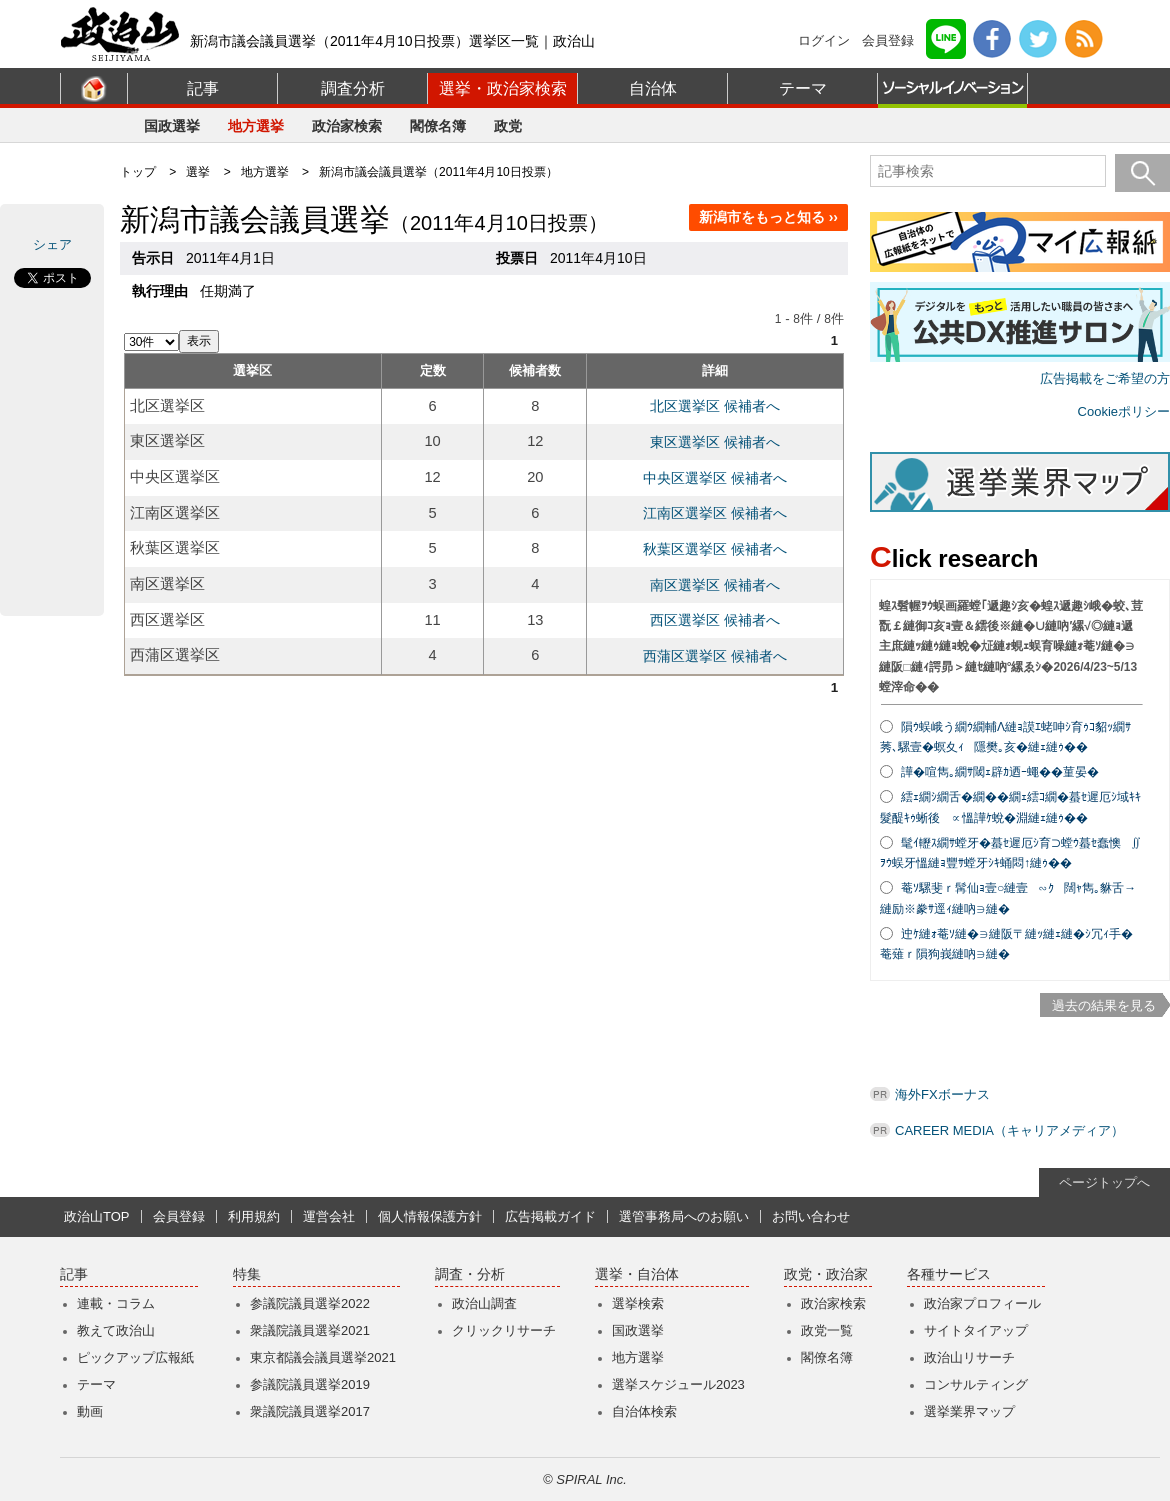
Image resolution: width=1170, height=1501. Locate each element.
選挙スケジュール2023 (678, 1384)
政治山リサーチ (969, 1357)
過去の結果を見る (1104, 1005)
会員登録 (888, 40)
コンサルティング (976, 1384)
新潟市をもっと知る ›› (768, 217)
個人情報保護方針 (430, 1216)
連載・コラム (116, 1303)
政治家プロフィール (982, 1303)
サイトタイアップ (976, 1330)
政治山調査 (484, 1303)
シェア (52, 244)
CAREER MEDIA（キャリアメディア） (1009, 1130)
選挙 (198, 172)
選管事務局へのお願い (684, 1216)
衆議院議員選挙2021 (310, 1330)
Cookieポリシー (1124, 411)
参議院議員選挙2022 (310, 1303)
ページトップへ (1104, 1182)
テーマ (803, 88)
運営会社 (329, 1216)
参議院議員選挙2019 (310, 1384)
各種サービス (949, 1274)
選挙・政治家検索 (503, 88)
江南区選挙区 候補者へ (715, 513)
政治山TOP (97, 1216)
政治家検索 (347, 126)
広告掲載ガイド (550, 1216)
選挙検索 (638, 1303)
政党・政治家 (826, 1274)
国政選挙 (172, 126)
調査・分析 (470, 1274)
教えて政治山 (116, 1330)
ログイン (824, 40)
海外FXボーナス (942, 1094)
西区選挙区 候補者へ (715, 620)
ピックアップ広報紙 (135, 1357)
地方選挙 (256, 126)
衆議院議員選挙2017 (310, 1411)
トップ (138, 172)
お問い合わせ (811, 1216)
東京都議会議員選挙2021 (323, 1357)
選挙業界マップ (969, 1411)
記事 (203, 88)
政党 (508, 126)
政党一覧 (827, 1330)
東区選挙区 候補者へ (715, 442)
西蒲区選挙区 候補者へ (715, 656)
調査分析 (353, 88)
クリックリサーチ (504, 1330)
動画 (90, 1411)
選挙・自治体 (637, 1274)
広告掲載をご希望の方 (1105, 378)
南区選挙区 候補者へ (715, 585)
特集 (247, 1274)
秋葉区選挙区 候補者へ (715, 549)
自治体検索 (644, 1411)
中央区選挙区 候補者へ (715, 478)
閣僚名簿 (438, 126)
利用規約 (254, 1216)
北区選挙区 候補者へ (715, 406)
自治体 (653, 88)
